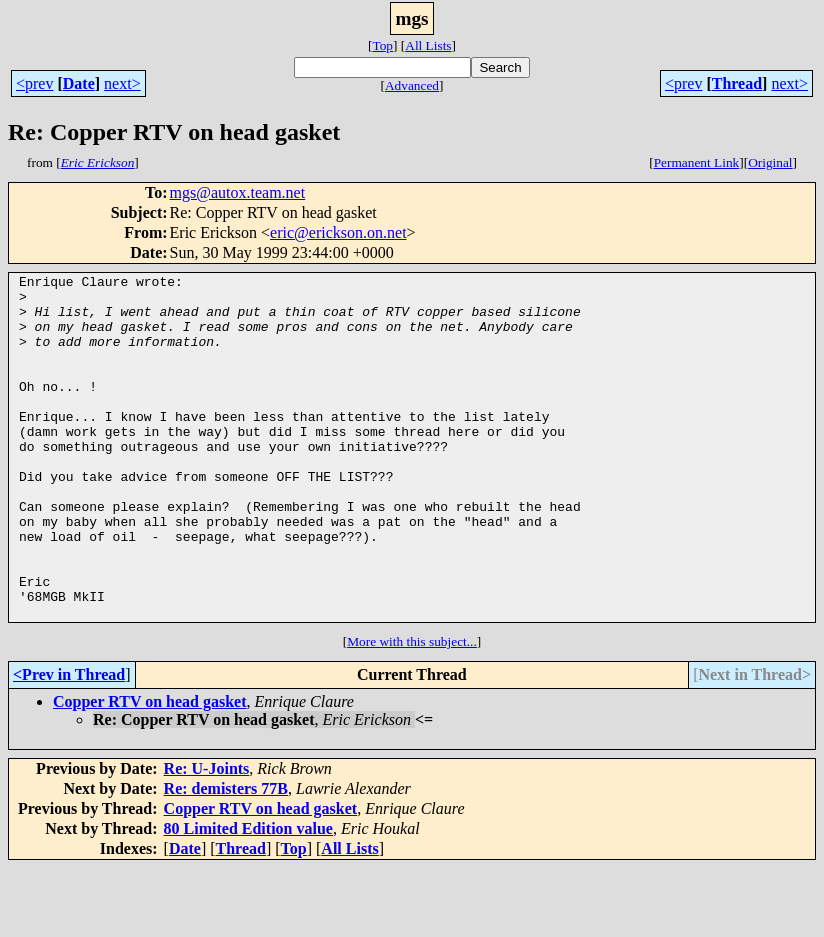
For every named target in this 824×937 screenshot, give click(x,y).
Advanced (412, 85)
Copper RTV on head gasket (150, 770)
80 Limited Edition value (248, 897)
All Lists (428, 45)
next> (122, 83)
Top (382, 45)
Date (79, 83)
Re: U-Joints (207, 837)
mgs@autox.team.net (238, 192)
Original (770, 162)
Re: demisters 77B (226, 857)
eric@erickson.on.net (338, 232)
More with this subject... (412, 710)
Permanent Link (697, 162)
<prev (34, 83)
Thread (737, 83)
